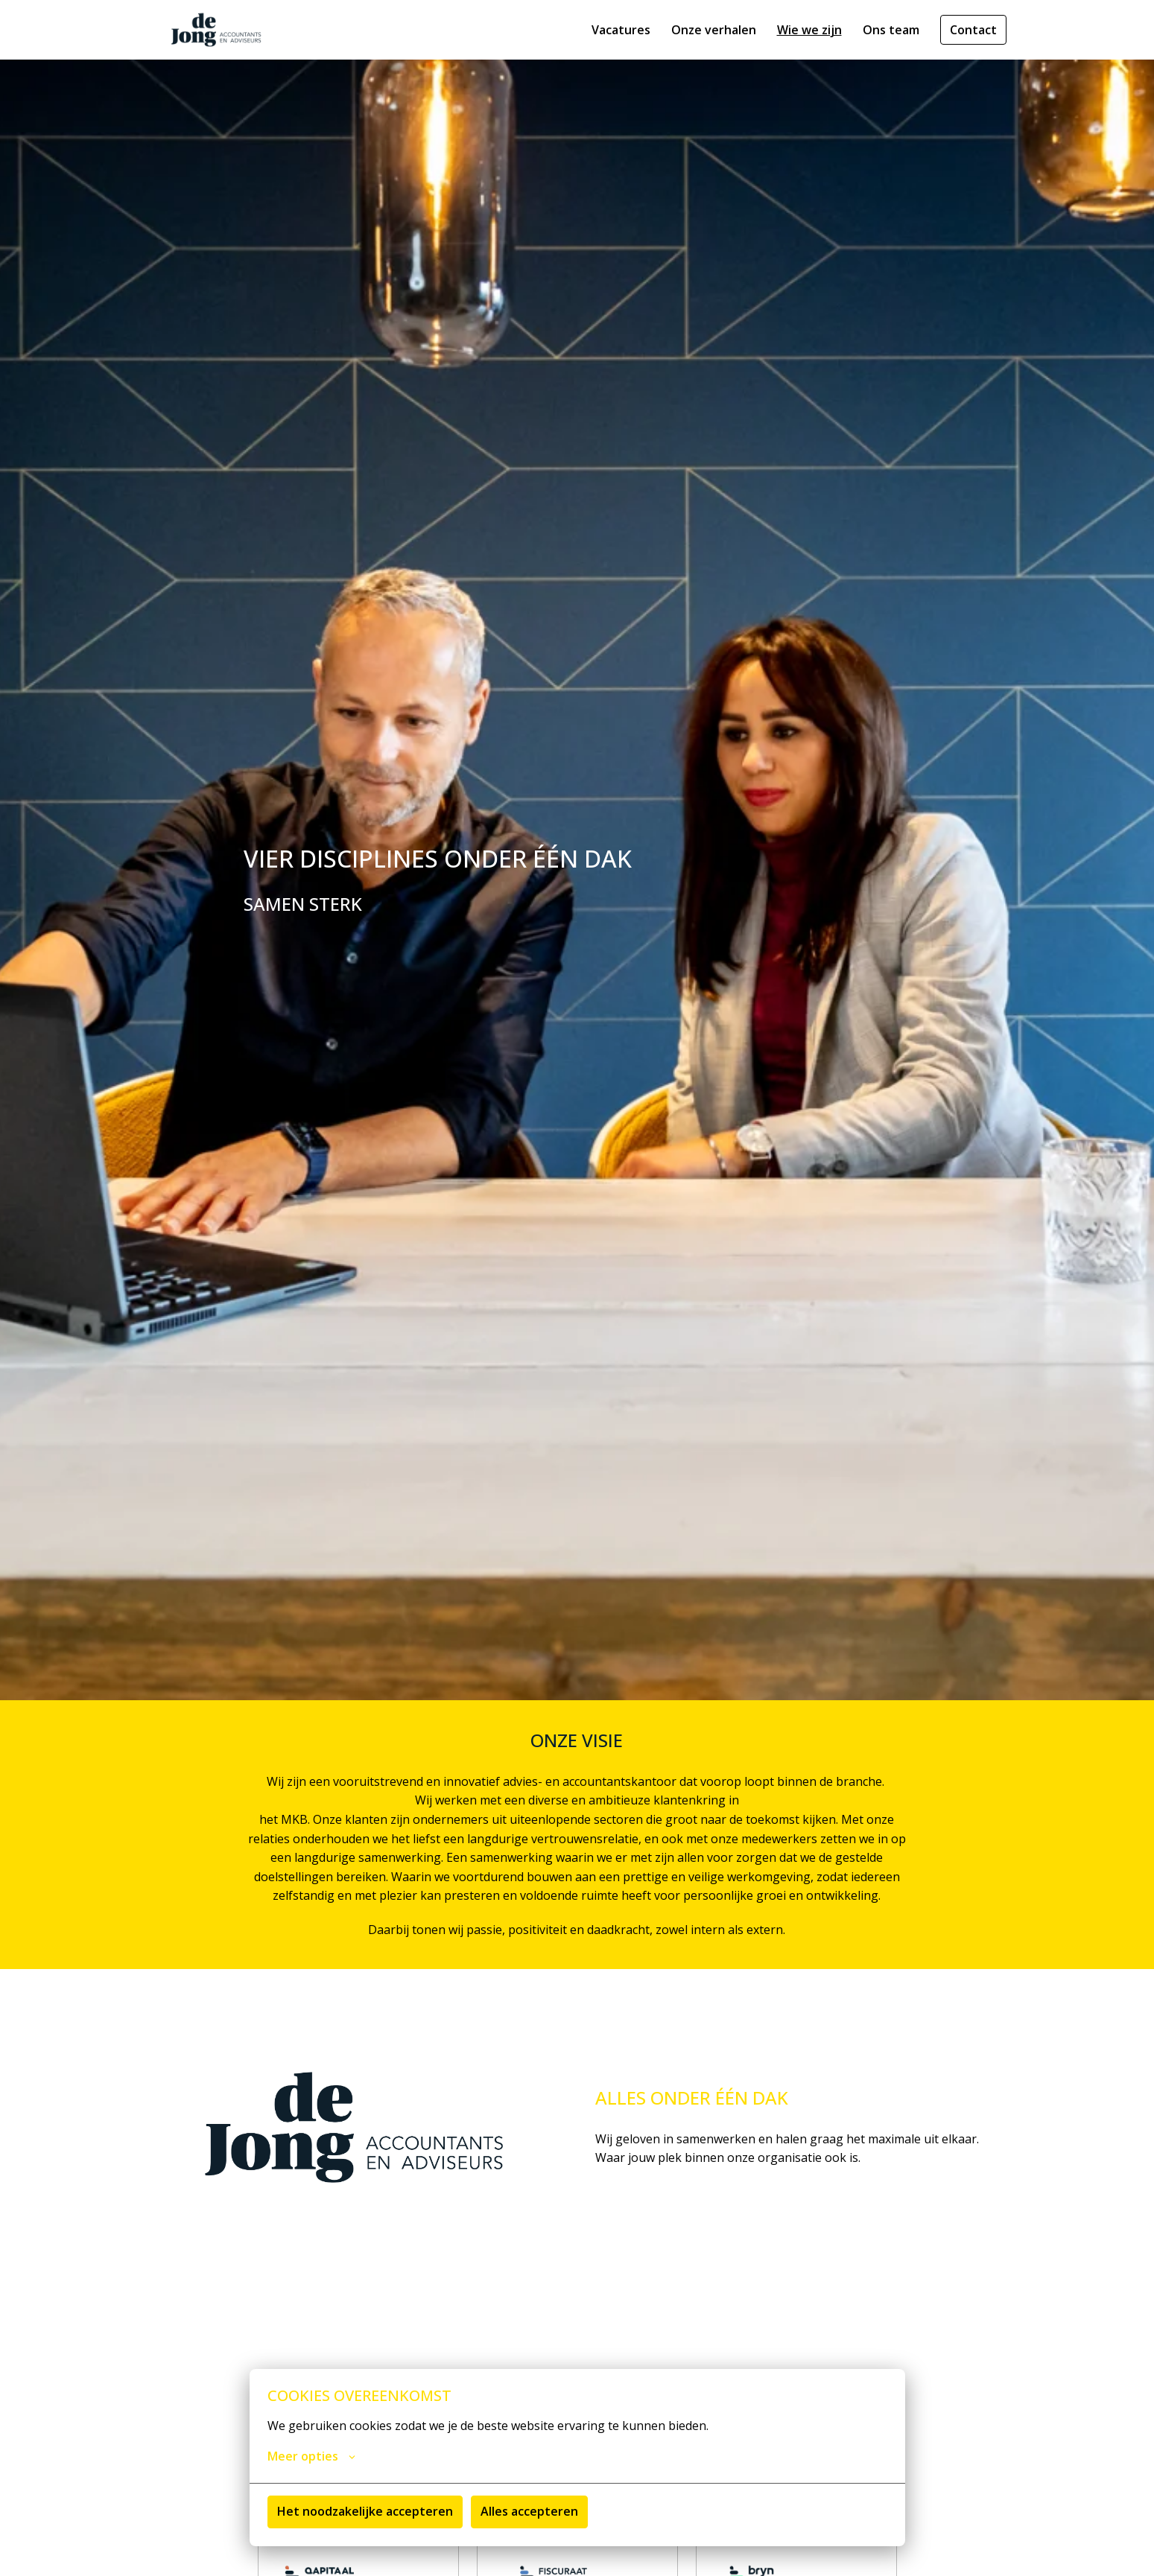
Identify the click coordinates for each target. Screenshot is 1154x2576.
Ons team (891, 30)
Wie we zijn (809, 30)
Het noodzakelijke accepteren (365, 2511)
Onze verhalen (713, 30)
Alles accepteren (529, 2511)
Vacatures (621, 30)
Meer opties (311, 2456)
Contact (973, 30)
